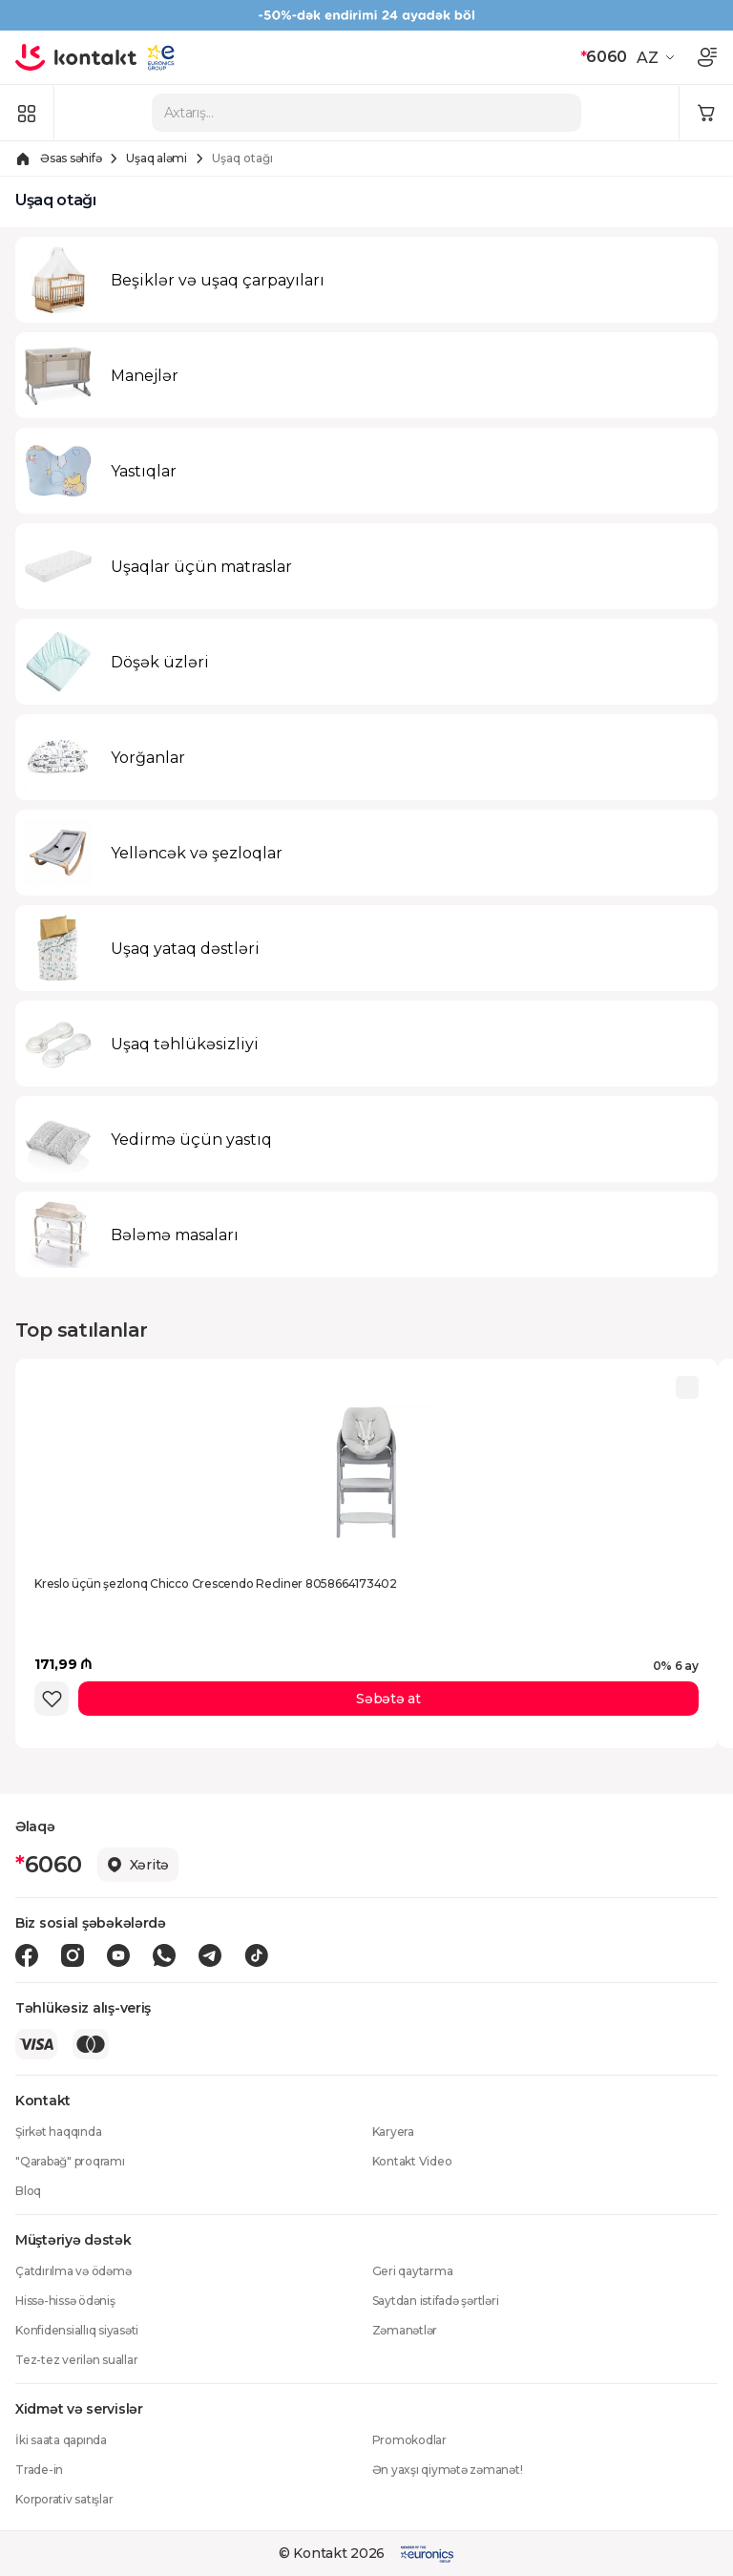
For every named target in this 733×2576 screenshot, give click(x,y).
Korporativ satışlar (64, 2499)
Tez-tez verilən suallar (76, 2360)
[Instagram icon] (72, 1955)
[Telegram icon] (210, 1955)
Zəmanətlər (405, 2330)
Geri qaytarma (412, 2271)
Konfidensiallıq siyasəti (76, 2330)
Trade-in (39, 2469)
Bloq (28, 2191)
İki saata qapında (61, 2440)
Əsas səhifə (70, 158)
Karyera (393, 2131)
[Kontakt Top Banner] (366, 15)
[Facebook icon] (26, 1955)
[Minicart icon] (706, 112)
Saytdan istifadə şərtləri (435, 2300)
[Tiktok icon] (256, 1955)
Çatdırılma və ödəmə (73, 2271)
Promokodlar (409, 2440)
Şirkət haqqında (58, 2131)
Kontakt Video (412, 2161)
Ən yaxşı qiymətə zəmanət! (447, 2469)
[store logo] (76, 57)
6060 (603, 57)
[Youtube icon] (118, 1955)
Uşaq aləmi (156, 158)
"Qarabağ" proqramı (70, 2161)
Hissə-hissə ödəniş (65, 2300)
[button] (658, 57)
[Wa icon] (164, 1955)
